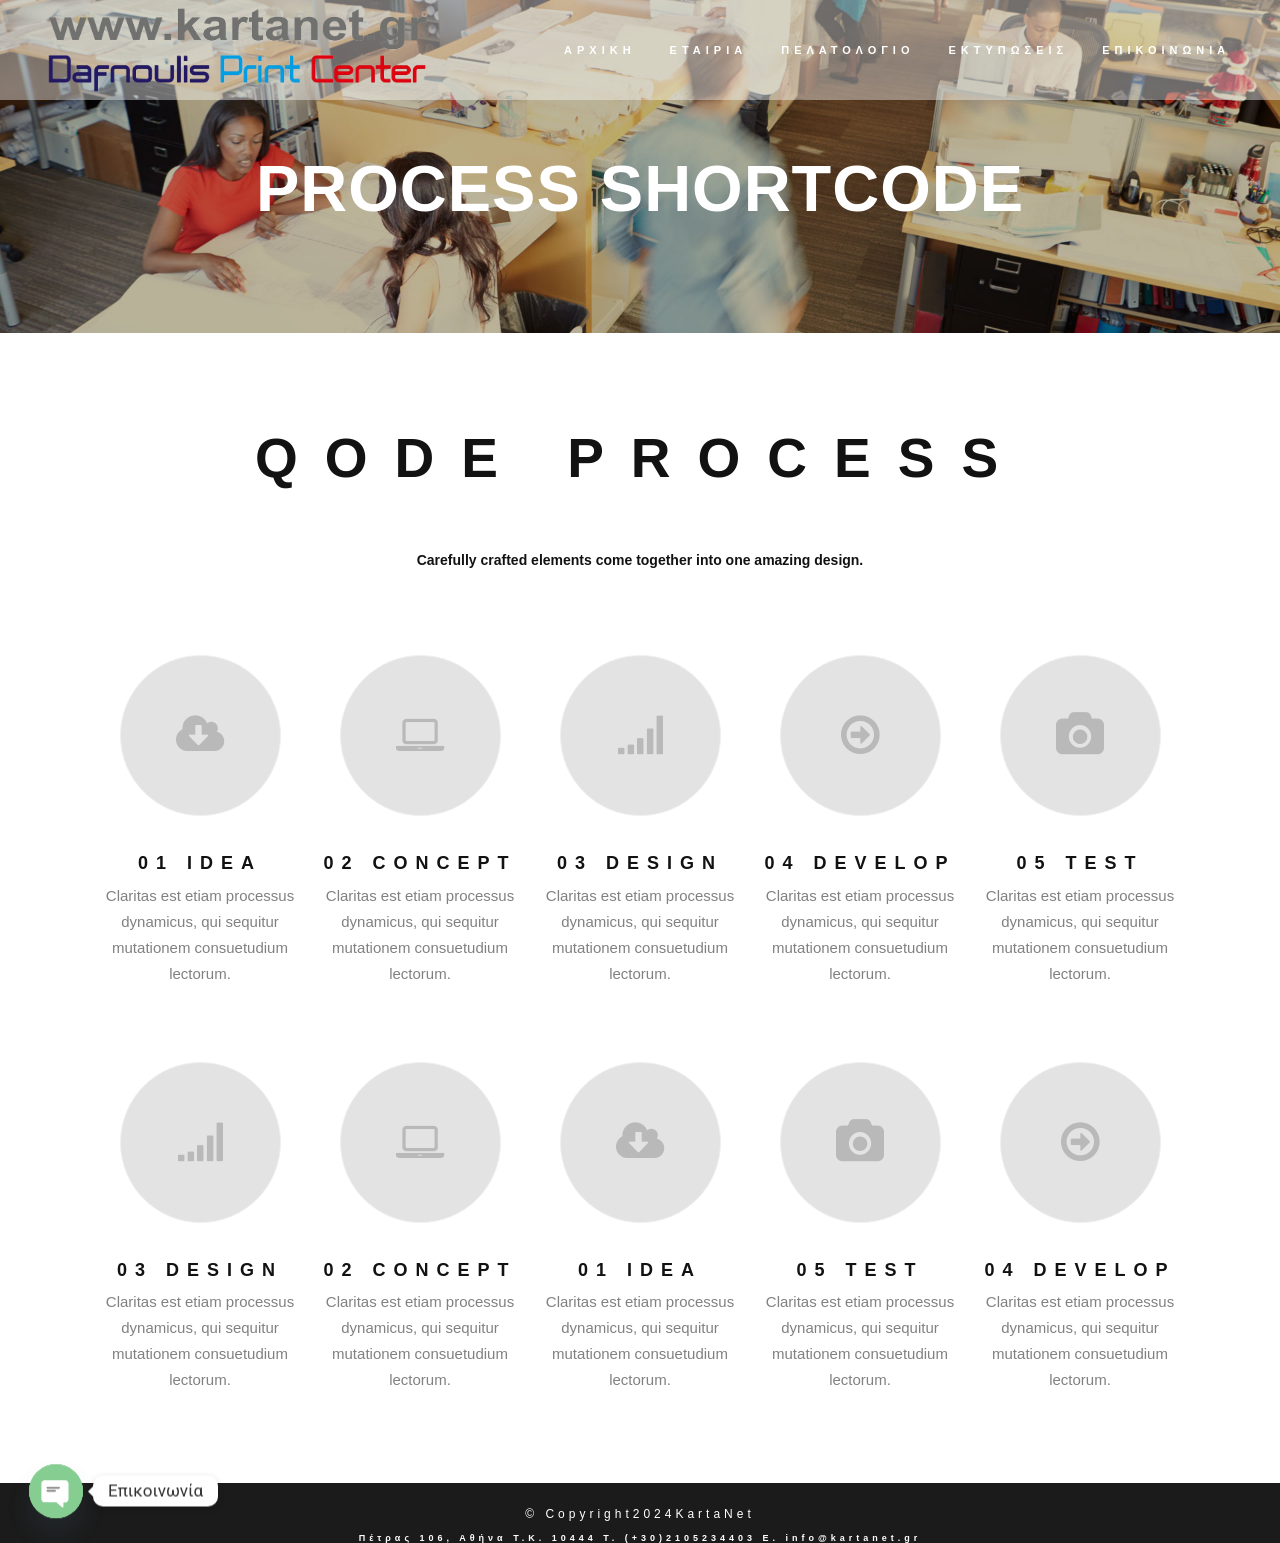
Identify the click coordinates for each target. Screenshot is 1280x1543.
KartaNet (714, 1514)
